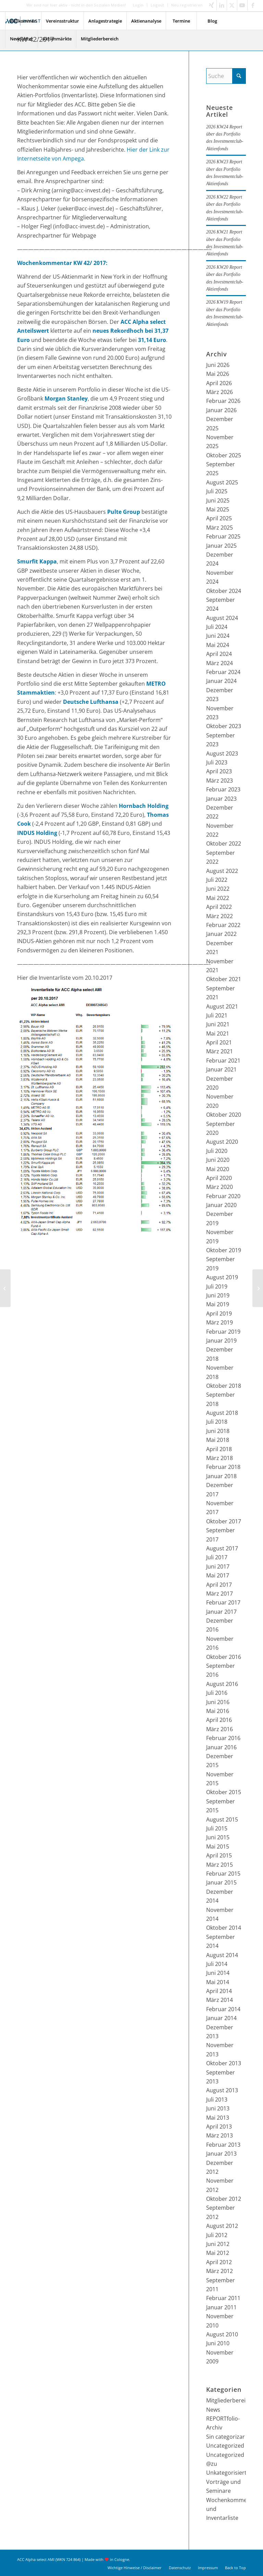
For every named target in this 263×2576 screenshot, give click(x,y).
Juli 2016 (216, 1693)
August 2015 (222, 1819)
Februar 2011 (223, 2298)
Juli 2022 (216, 880)
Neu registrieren (187, 5)
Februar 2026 (223, 401)
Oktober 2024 (223, 591)
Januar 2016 (221, 1747)
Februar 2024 (223, 672)
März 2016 (219, 1729)
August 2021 (222, 1006)
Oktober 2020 (223, 1114)
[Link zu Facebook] (253, 5)
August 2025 (222, 482)
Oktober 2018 (223, 1385)
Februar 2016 (223, 1738)
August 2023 (222, 753)
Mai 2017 (217, 1575)
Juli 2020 (216, 1151)
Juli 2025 (216, 491)
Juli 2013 (216, 2099)
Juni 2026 (217, 365)
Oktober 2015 (223, 1792)
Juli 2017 (216, 1557)
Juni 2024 (217, 635)
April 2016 (219, 1720)
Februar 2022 (223, 925)
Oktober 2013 (223, 2063)
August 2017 (222, 1548)
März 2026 (219, 392)
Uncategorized (225, 2445)
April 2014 (219, 1991)
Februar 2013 (223, 2144)
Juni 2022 (217, 888)
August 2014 (222, 1955)
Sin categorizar (225, 2436)
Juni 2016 (217, 1702)
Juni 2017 (217, 1566)
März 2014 (219, 2000)
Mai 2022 (217, 898)
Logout (157, 5)
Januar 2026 (221, 410)
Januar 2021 (221, 1069)
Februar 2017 (223, 1602)
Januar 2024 (221, 681)
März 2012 (219, 2271)
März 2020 (219, 1187)
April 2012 (219, 2262)
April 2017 (219, 1584)
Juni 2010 (217, 2343)
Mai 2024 (217, 645)
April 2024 (219, 654)
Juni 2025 (217, 500)
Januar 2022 (221, 934)
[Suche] (226, 76)
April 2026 (219, 383)
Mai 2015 (217, 1846)
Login (138, 5)
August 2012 (222, 2226)
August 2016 (222, 1684)
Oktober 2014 (223, 1927)
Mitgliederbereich (229, 2400)
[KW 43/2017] (257, 1288)
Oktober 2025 (223, 455)
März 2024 (219, 663)
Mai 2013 (217, 2117)
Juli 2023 (216, 762)
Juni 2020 (217, 1160)
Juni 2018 (217, 1431)
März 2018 (219, 1458)
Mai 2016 (217, 1711)
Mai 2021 (217, 1033)
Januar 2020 (221, 1205)
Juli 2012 (216, 2235)
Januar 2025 (221, 545)
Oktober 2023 (223, 726)
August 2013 (222, 2090)
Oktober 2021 (223, 979)
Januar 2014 (221, 2018)
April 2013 (219, 2126)
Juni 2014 (217, 1973)
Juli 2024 (216, 627)
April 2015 (219, 1855)
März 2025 (219, 527)
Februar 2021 (223, 1060)
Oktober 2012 (223, 2199)
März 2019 (219, 1322)
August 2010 (222, 2334)
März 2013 (219, 2135)
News (213, 2409)
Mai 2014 (217, 1982)
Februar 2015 (223, 1873)
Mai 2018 (217, 1440)
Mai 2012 (217, 2253)
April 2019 (219, 1313)
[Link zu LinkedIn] (222, 5)
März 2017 (219, 1593)
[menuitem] (138, 5)
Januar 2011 (221, 2307)
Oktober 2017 (223, 1521)
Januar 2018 (221, 1476)
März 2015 (219, 1864)
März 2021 (219, 1051)
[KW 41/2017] (5, 1288)
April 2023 (219, 771)
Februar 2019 (223, 1331)
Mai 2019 (217, 1304)
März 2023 (219, 780)
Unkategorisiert (226, 2472)
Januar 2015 (221, 1882)
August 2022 (222, 871)
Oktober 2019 (223, 1250)
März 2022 (219, 916)
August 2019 (222, 1277)
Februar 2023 (223, 789)
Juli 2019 (216, 1286)
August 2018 (222, 1413)
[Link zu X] (232, 5)
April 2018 (219, 1449)
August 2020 (222, 1141)
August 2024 (222, 618)
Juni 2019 (217, 1295)
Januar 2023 (221, 798)
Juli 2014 (216, 1964)
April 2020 (219, 1178)
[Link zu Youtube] (242, 5)
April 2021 (219, 1042)
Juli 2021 (216, 1015)
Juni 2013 (217, 2108)
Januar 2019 (221, 1340)
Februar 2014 (223, 2009)
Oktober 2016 (223, 1657)
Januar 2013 (221, 2153)
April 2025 (219, 518)
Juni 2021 (217, 1024)
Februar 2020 (223, 1196)
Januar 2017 (221, 1611)
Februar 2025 (223, 536)
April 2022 (219, 907)
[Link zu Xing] (211, 5)
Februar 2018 (223, 1467)
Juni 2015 (217, 1837)
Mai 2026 (217, 374)
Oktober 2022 (223, 843)
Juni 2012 (217, 2244)
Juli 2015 (216, 1828)
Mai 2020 (217, 1169)
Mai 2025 (217, 509)
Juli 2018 (216, 1421)
